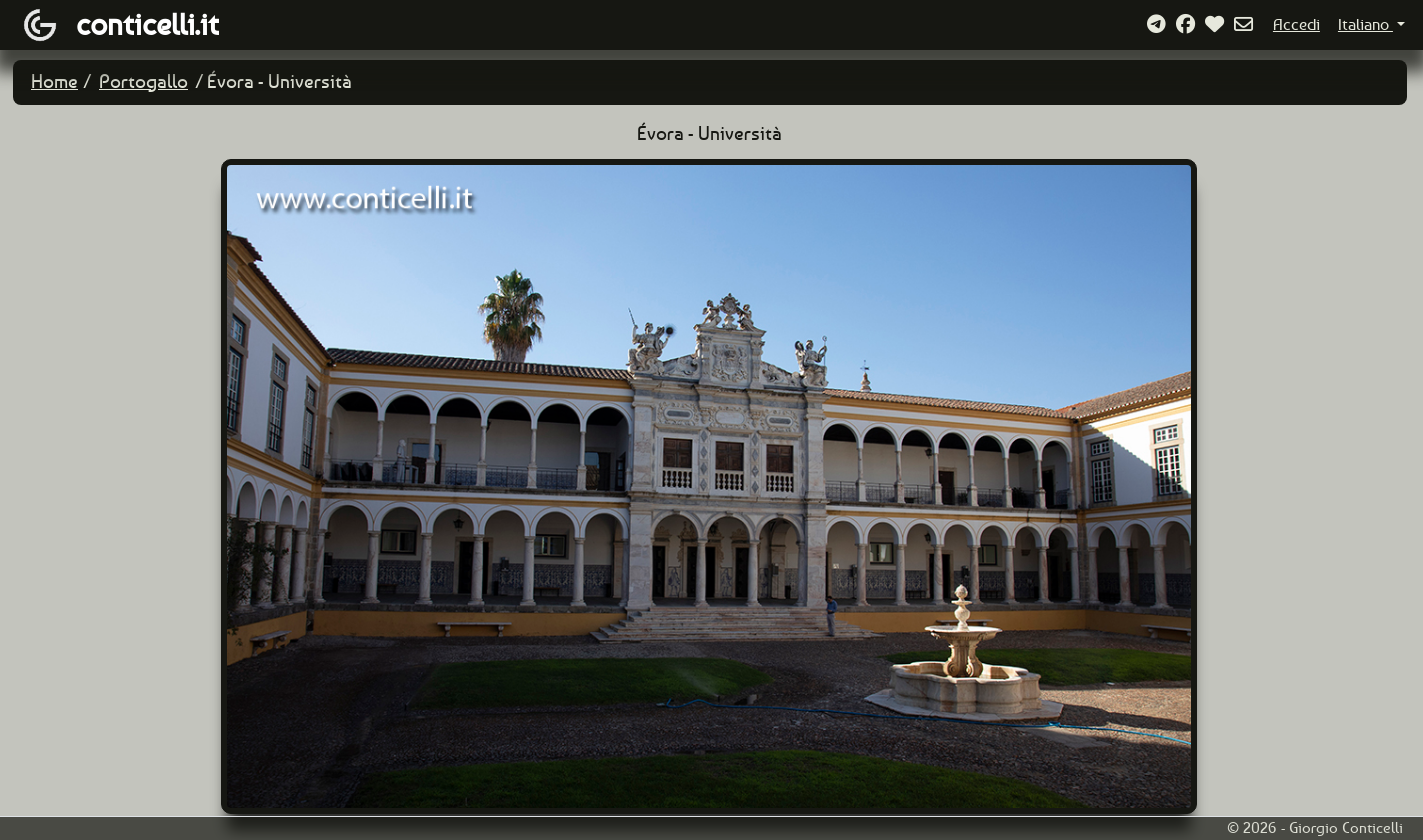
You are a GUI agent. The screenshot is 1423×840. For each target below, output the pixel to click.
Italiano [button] (1365, 24)
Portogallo (143, 81)
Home (54, 81)
